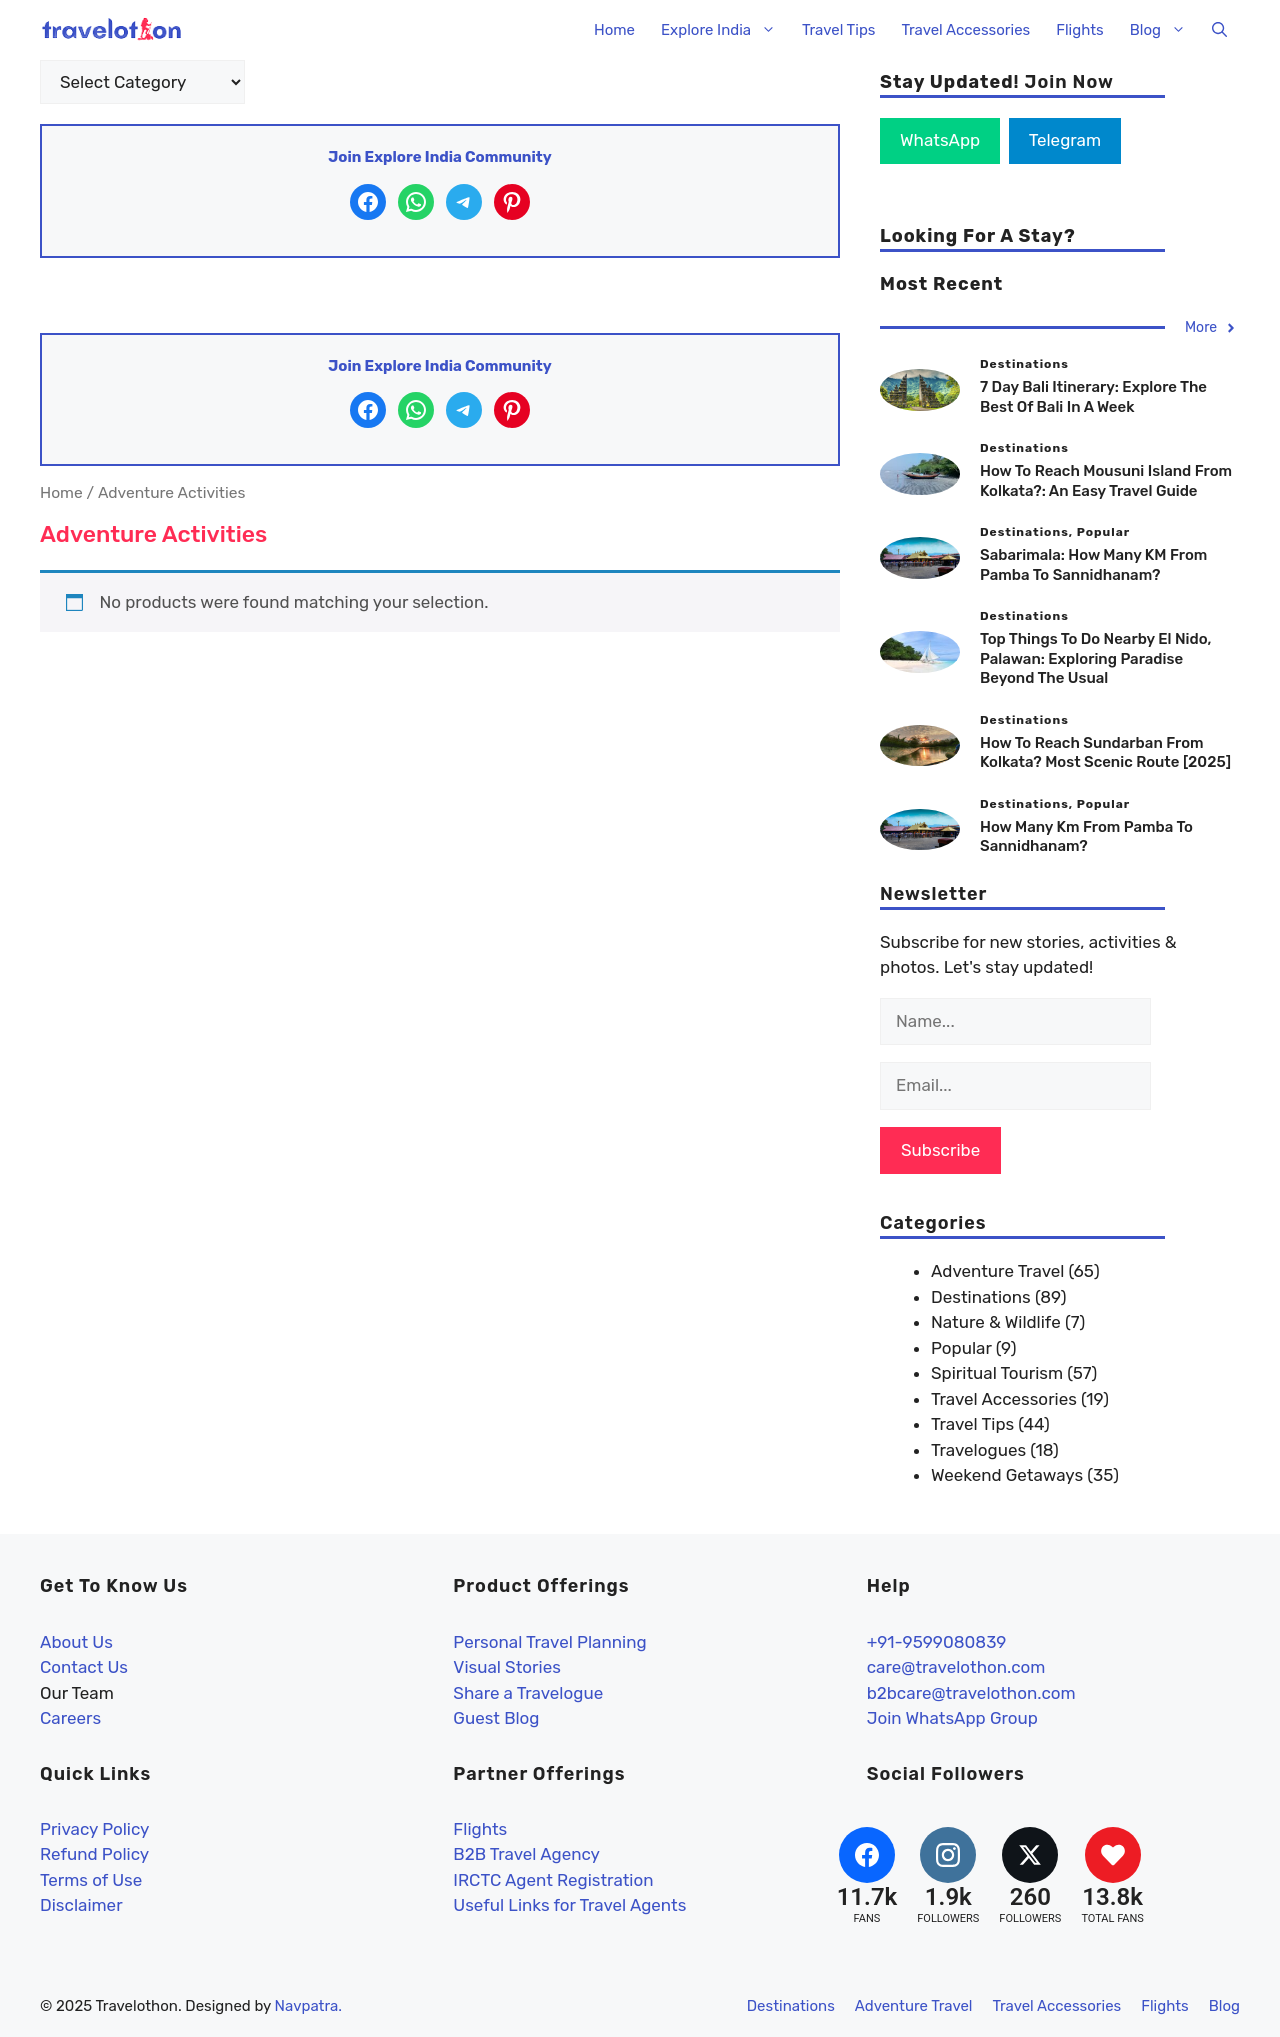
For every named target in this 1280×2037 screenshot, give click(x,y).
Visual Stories (507, 1667)
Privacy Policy (94, 1829)
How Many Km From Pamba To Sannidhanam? (1086, 837)
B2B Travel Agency (526, 1854)
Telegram (1065, 140)
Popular (961, 1348)
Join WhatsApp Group (952, 1718)
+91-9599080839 (937, 1642)
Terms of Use (91, 1880)
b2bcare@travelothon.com (971, 1693)
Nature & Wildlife (996, 1322)
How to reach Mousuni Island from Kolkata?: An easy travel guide (1106, 481)
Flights (1080, 30)
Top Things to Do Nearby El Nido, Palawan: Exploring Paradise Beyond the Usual (1095, 658)
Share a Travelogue (528, 1693)
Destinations (981, 1297)
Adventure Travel (997, 1271)
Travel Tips (838, 30)
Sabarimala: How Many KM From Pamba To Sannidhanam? (1093, 565)
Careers (70, 1718)
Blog (1164, 30)
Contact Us (84, 1667)
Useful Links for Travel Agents (569, 1905)
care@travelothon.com (956, 1667)
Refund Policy (94, 1854)
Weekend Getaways (1007, 1475)
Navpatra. (309, 2006)
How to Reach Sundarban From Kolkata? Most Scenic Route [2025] (1105, 753)
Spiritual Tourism (997, 1373)
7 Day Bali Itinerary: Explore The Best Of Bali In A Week (1093, 397)
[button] (1219, 30)
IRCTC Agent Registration (553, 1880)
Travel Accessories (965, 30)
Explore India (725, 30)
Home (614, 30)
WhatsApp (940, 140)
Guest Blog (496, 1718)
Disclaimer (81, 1905)
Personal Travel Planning (549, 1642)
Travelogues (978, 1450)
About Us (76, 1642)
